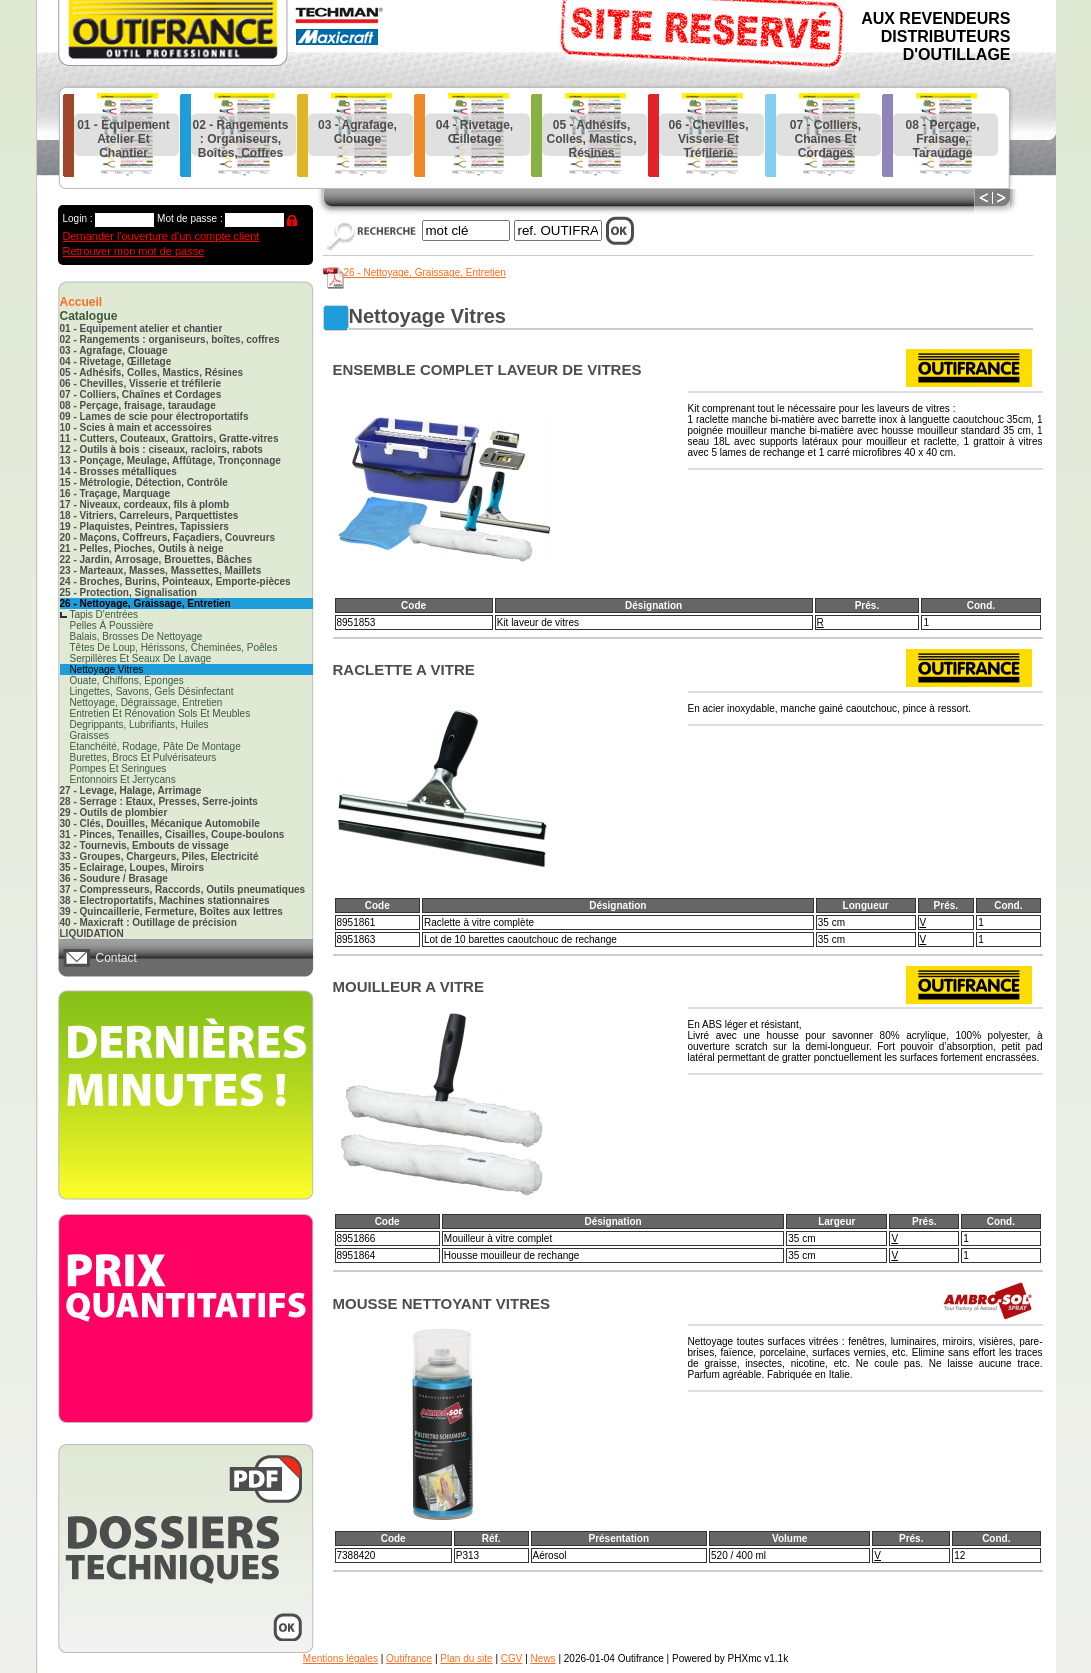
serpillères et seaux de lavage (141, 658)
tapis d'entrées (104, 614)
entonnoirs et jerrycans (123, 779)
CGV (512, 1658)
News (543, 1658)
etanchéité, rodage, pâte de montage (155, 746)
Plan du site (466, 1658)
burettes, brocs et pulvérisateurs (143, 757)
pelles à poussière (112, 625)
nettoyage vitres (107, 669)
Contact (116, 958)
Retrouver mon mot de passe (134, 251)
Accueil (81, 302)
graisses (89, 735)
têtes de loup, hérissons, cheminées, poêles (174, 647)
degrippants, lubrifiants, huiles (139, 724)
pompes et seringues (118, 768)
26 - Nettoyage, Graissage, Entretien (425, 272)
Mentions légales (340, 1658)
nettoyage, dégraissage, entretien (146, 702)
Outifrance (409, 1658)
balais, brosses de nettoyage (136, 636)
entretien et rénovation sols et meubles (160, 713)
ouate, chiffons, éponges (127, 680)
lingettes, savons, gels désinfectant (152, 691)
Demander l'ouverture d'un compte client (161, 236)
